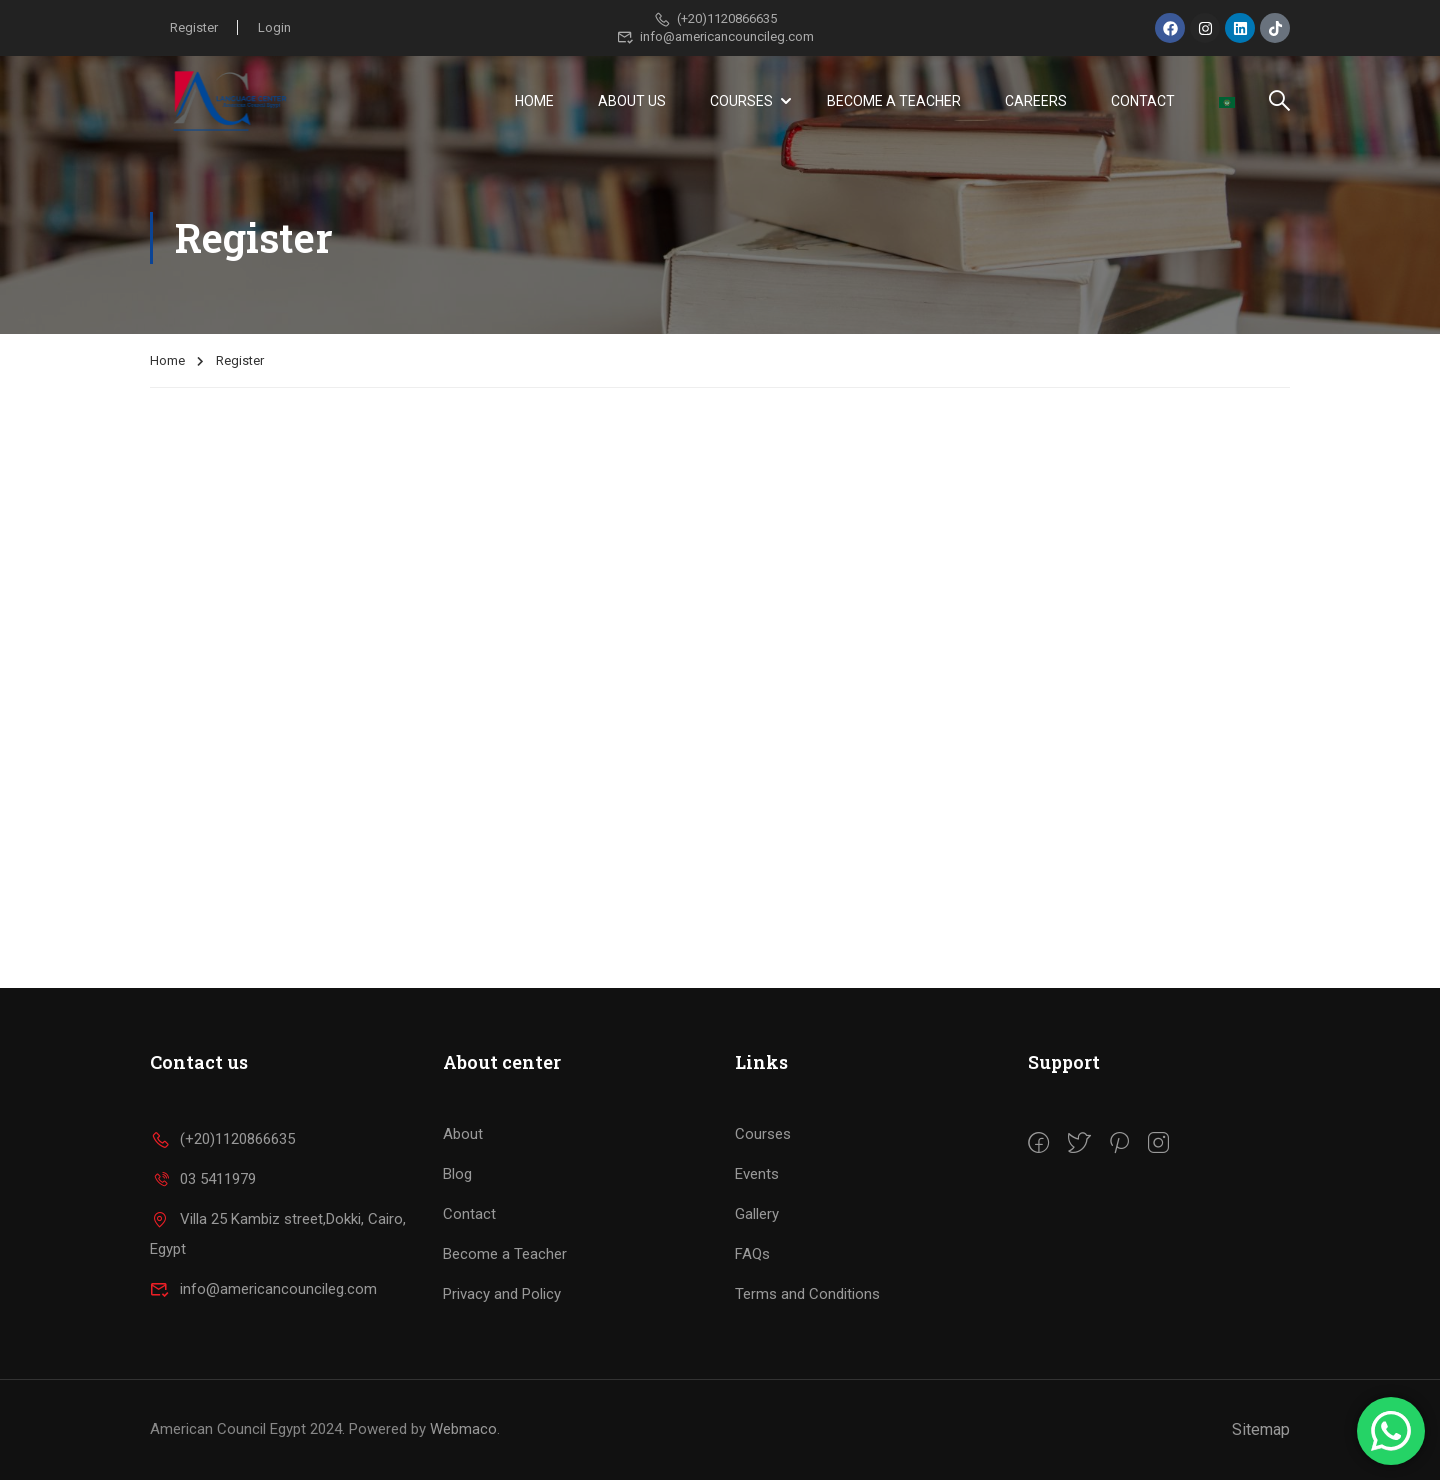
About (463, 1134)
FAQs (752, 1254)
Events (757, 1174)
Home (534, 101)
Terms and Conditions (807, 1294)
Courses (741, 101)
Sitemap (1261, 1429)
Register (194, 27)
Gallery (757, 1214)
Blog (457, 1174)
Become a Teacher (894, 101)
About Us (632, 101)
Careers (1036, 101)
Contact (1143, 101)
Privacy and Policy (502, 1294)
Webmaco (463, 1429)
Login (275, 27)
